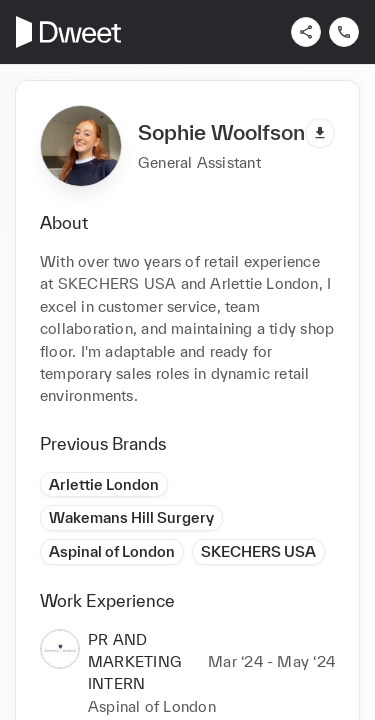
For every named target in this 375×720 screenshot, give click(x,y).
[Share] (306, 32)
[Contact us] (344, 32)
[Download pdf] (320, 133)
